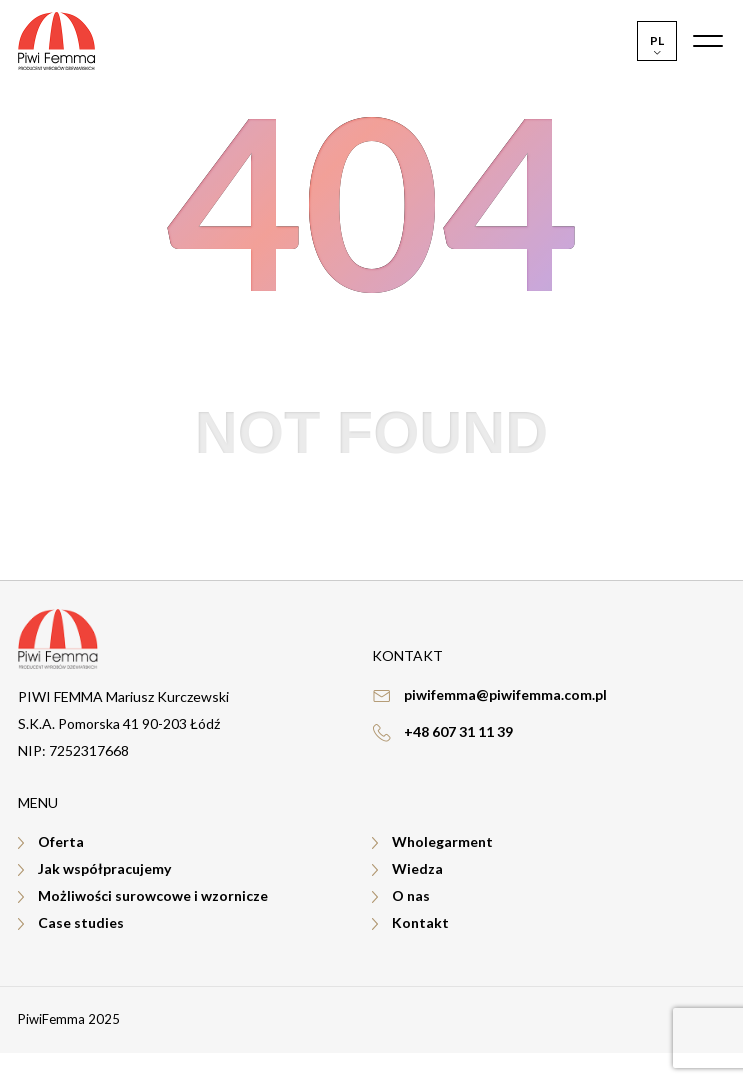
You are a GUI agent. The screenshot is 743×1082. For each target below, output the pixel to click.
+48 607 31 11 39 (458, 731)
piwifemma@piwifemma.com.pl (505, 694)
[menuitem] (657, 41)
